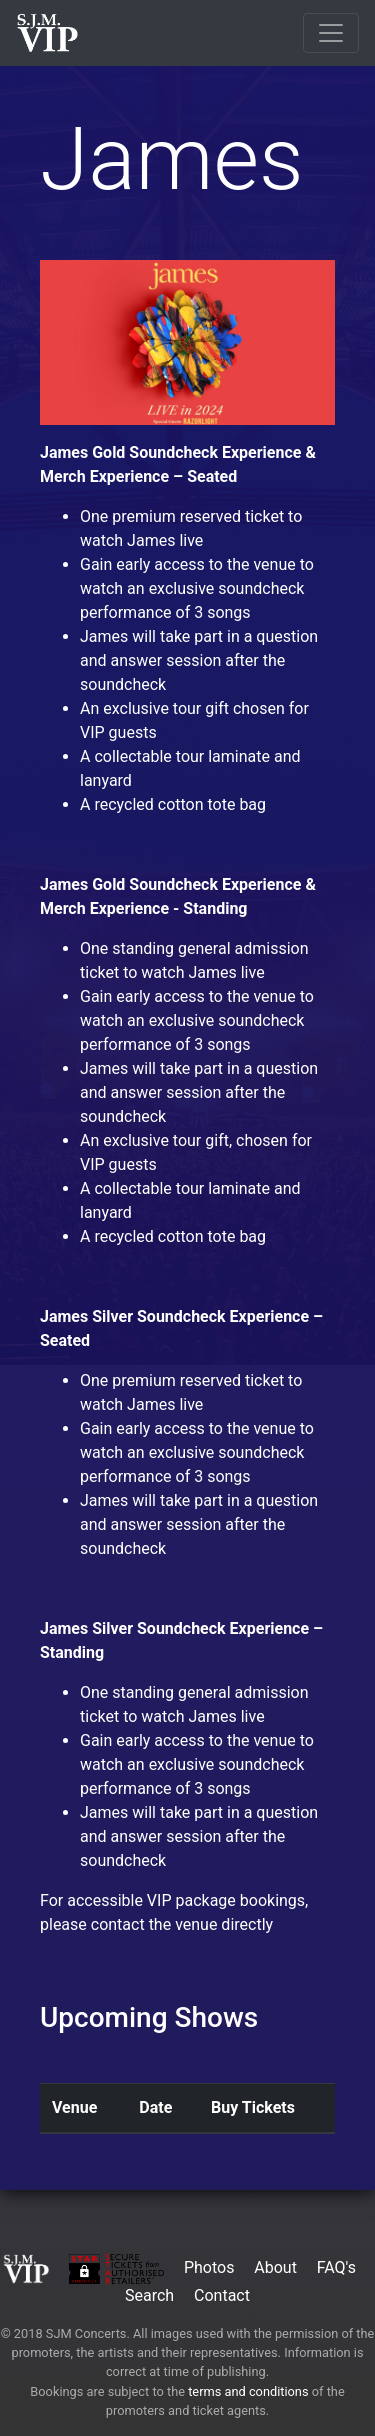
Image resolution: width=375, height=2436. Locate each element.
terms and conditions (248, 2391)
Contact (222, 2295)
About (275, 2267)
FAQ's (336, 2267)
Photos (209, 2267)
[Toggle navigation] (331, 33)
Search (149, 2295)
